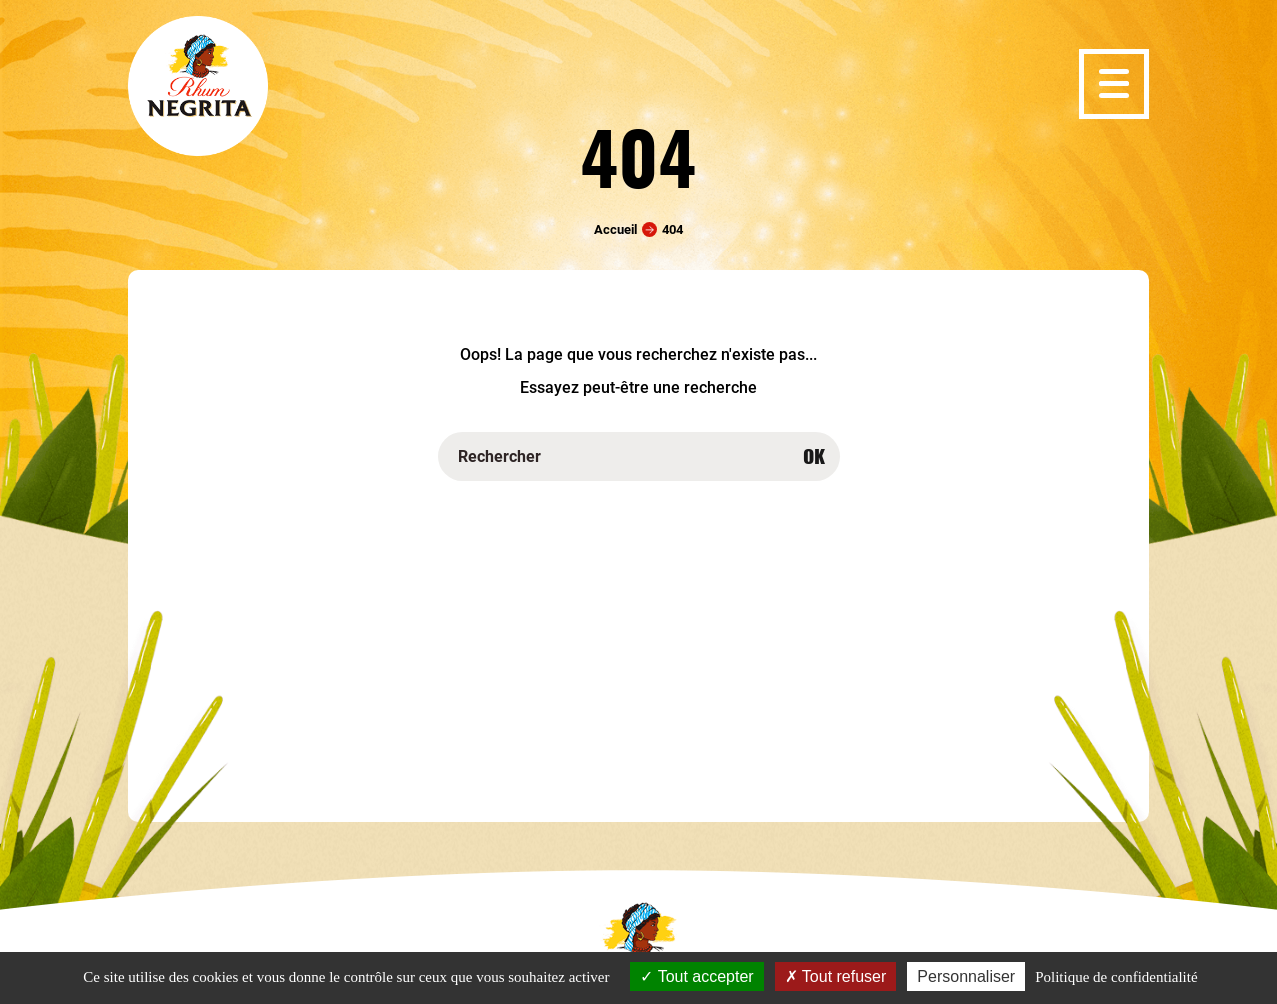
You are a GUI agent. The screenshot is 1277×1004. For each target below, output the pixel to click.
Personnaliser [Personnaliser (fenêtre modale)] (966, 976)
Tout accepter (696, 976)
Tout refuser (836, 976)
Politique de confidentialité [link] (1116, 977)
